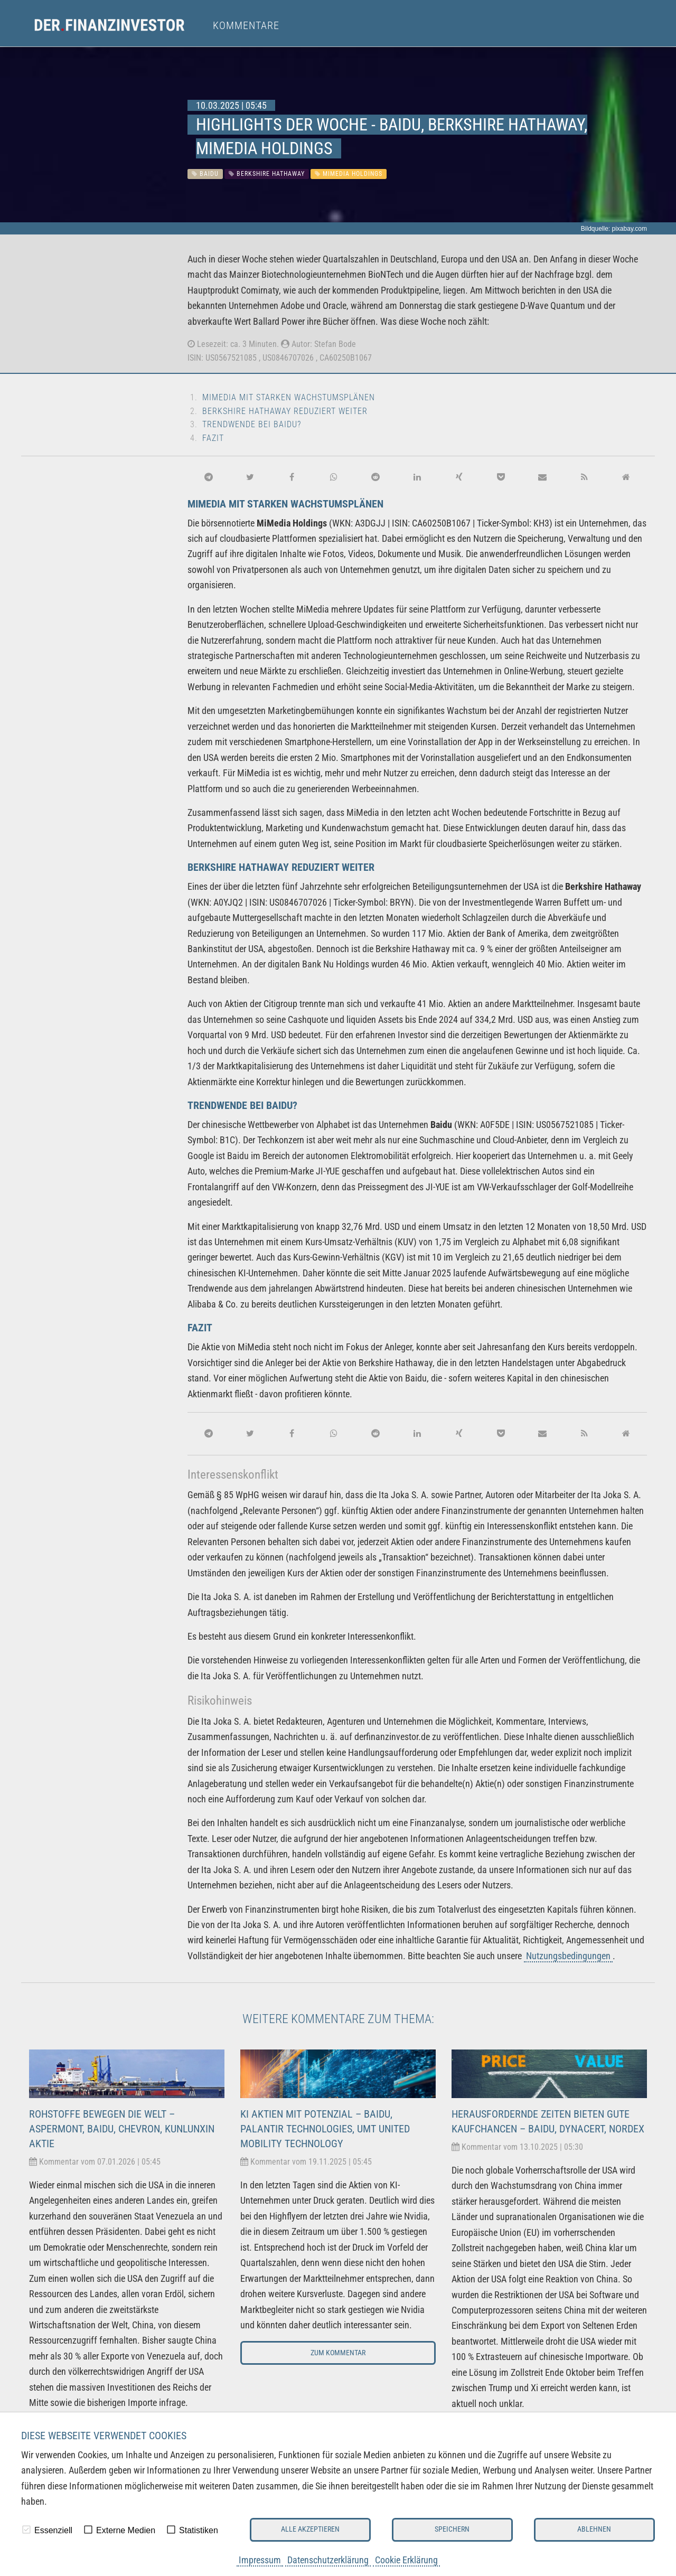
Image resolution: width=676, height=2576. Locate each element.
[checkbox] (26, 2529)
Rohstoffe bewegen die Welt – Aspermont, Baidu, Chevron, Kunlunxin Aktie (121, 2129)
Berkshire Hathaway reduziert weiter (285, 411)
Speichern (452, 2529)
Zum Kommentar (338, 2352)
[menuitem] (119, 25)
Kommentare (246, 25)
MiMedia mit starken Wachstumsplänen (288, 397)
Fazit (213, 438)
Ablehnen (594, 2529)
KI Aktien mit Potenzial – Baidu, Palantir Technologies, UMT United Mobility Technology (325, 2129)
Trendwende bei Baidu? (251, 424)
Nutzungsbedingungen (568, 1955)
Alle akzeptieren (310, 2529)
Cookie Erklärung (406, 2559)
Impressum (260, 2559)
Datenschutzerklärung (328, 2559)
